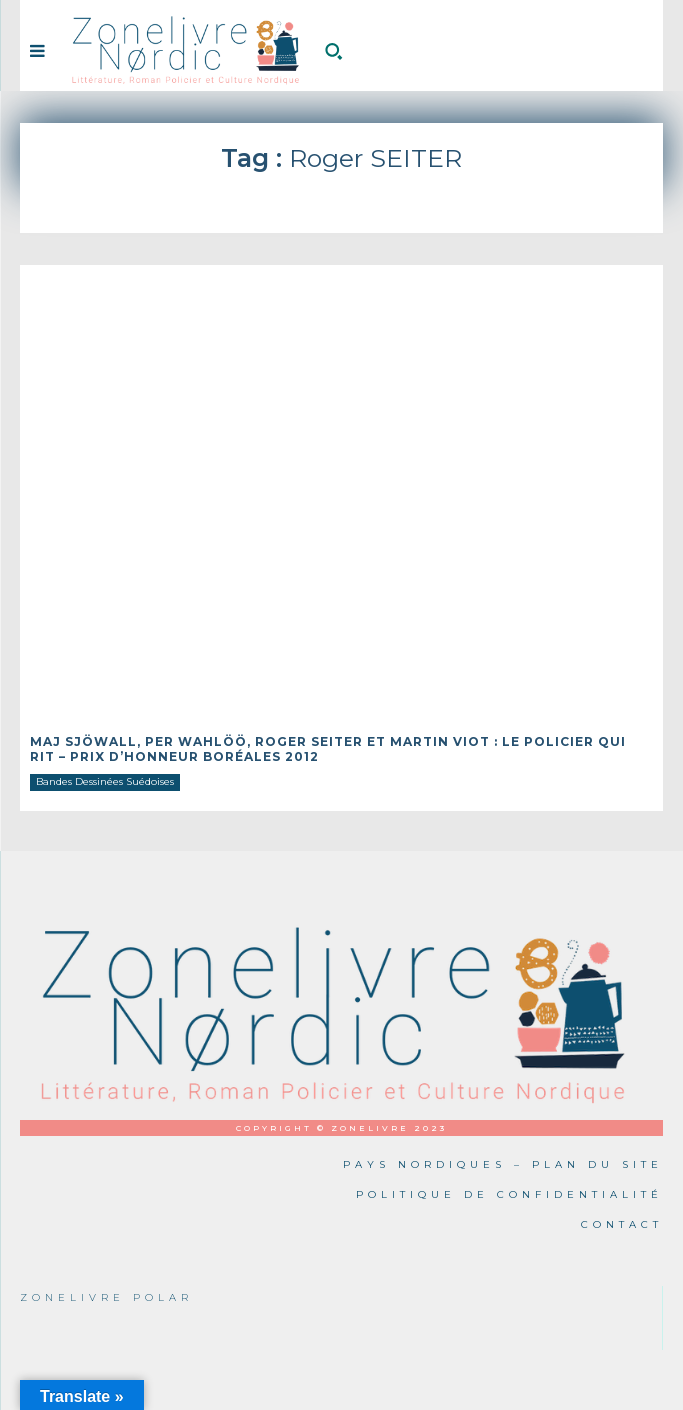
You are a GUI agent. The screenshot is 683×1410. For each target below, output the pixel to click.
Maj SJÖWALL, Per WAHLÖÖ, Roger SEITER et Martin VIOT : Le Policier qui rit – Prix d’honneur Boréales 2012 (328, 748)
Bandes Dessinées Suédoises (105, 781)
